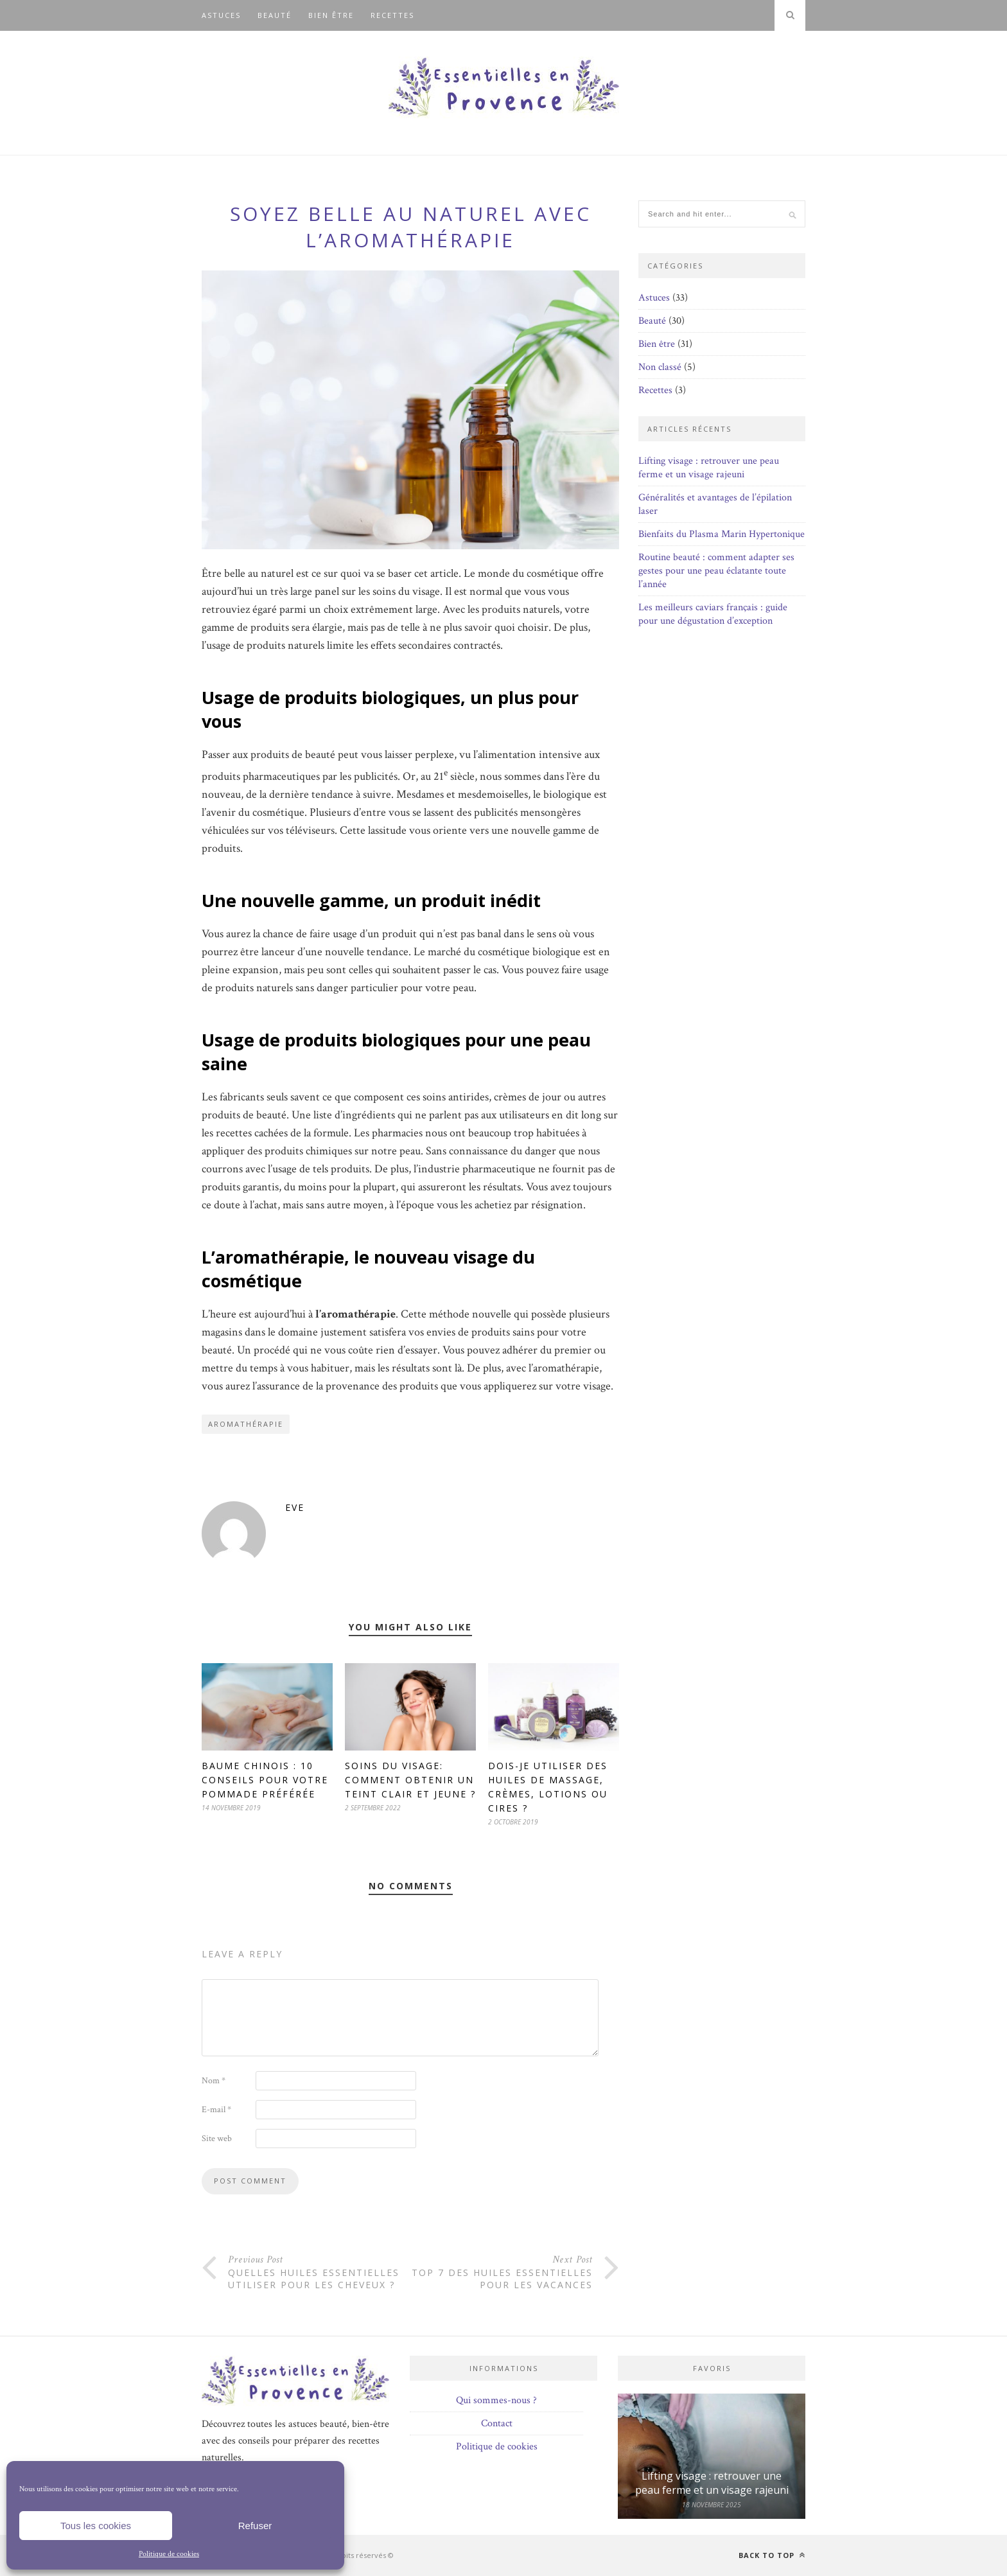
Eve (294, 1507)
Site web (217, 2138)
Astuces (221, 15)
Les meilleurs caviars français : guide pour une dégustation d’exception (712, 614)
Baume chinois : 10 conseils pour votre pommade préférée (265, 1780)
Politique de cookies (169, 2554)
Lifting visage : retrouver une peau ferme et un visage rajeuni (708, 467)
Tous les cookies (95, 2525)
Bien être (331, 15)
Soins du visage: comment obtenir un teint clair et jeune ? (410, 1780)
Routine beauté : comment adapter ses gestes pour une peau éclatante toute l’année (716, 571)
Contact (496, 2423)
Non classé (659, 367)
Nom (213, 2080)
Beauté (275, 15)
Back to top (772, 2555)
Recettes (392, 15)
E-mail (216, 2109)
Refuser (255, 2525)
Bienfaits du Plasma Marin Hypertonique (721, 534)
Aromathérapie (245, 1424)
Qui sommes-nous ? (496, 2400)
